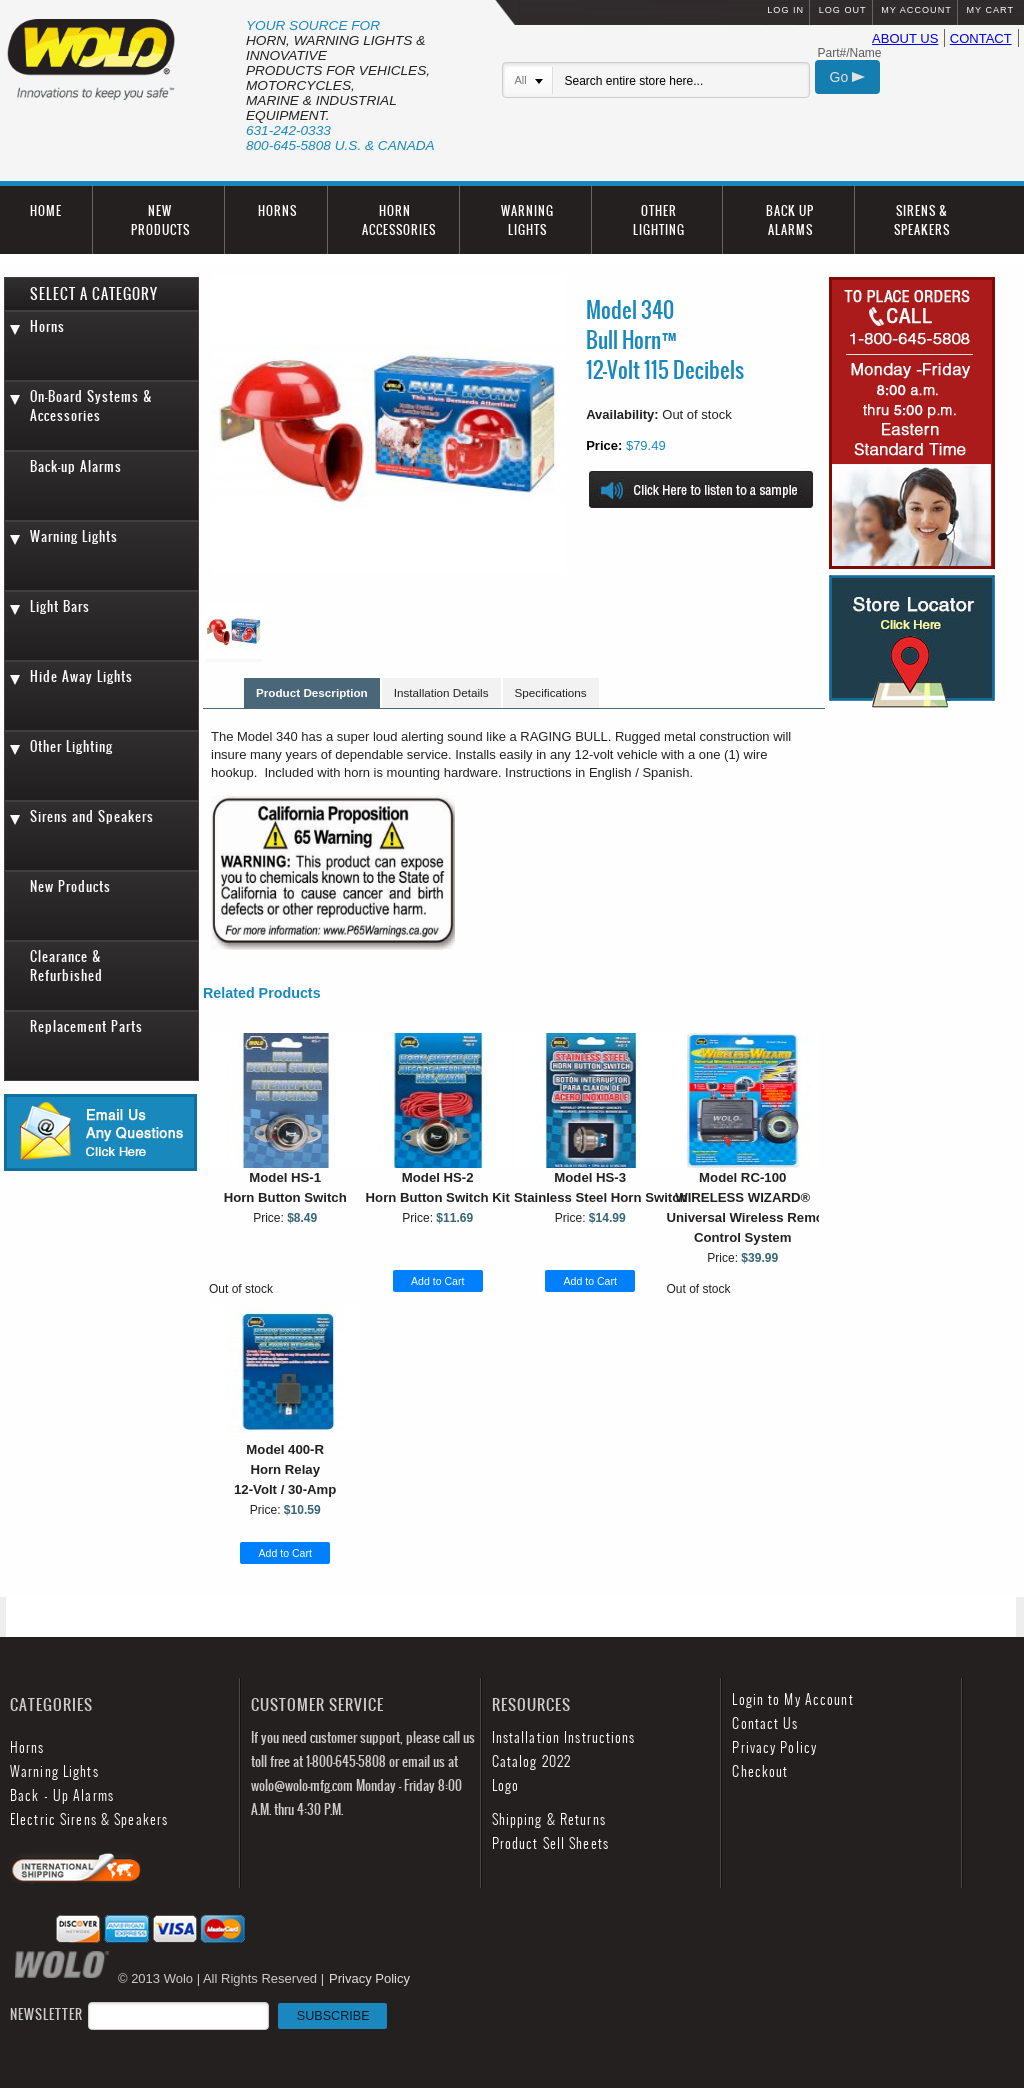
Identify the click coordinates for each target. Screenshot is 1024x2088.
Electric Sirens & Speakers (89, 1819)
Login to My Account (792, 1699)
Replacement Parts (86, 1026)
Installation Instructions (564, 1737)
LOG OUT (843, 10)
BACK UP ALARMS (790, 220)
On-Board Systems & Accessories (91, 406)
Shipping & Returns (549, 1819)
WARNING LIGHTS (527, 220)
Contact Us (765, 1723)
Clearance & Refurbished (66, 966)
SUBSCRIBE (333, 2016)
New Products (70, 886)
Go (848, 77)
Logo (505, 1785)
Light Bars (60, 606)
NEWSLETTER (198, 2014)
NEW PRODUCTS (160, 220)
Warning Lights (74, 536)
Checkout (760, 1771)
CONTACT (981, 38)
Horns (47, 326)
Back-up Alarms (76, 466)
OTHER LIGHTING (659, 220)
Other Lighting (71, 746)
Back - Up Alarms (62, 1795)
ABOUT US (905, 38)
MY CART (990, 10)
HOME (46, 210)
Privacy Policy (774, 1747)
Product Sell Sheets (550, 1843)
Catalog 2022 (531, 1761)
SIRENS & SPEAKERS (922, 220)
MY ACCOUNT (916, 10)
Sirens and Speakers (92, 816)
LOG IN (785, 10)
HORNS (277, 210)
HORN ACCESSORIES (399, 220)
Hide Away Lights (81, 676)
